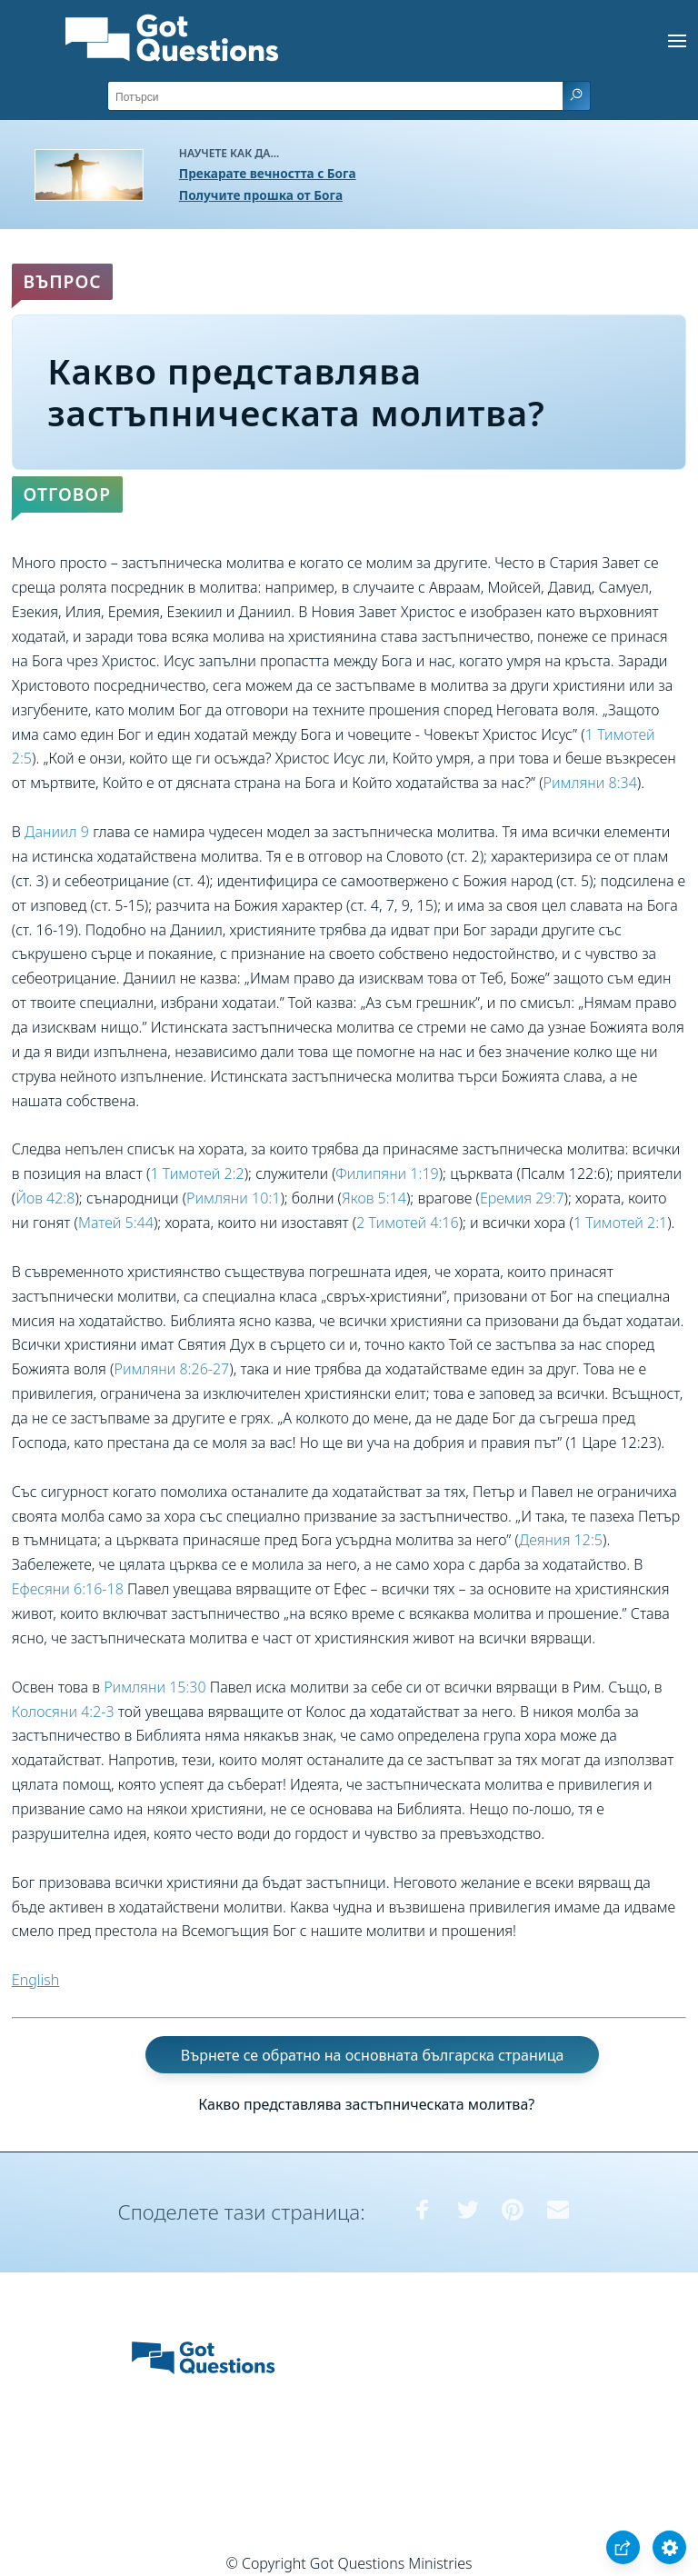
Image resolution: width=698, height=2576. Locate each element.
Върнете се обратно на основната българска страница (372, 2055)
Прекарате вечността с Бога (267, 173)
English (35, 1980)
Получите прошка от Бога (261, 195)
